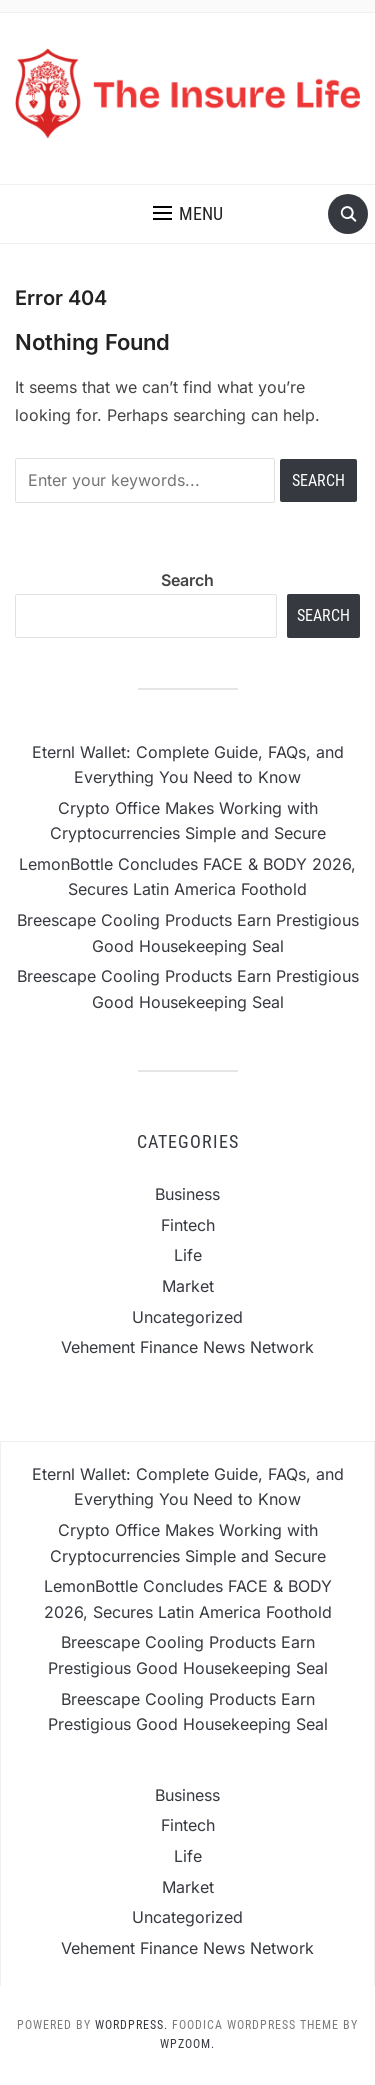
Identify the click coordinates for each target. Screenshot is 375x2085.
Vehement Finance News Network (187, 1347)
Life (188, 1255)
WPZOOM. (187, 2044)
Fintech (188, 1225)
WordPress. (131, 2025)
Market (188, 1286)
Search (187, 580)
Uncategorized (187, 1317)
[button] (188, 214)
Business (187, 1194)
